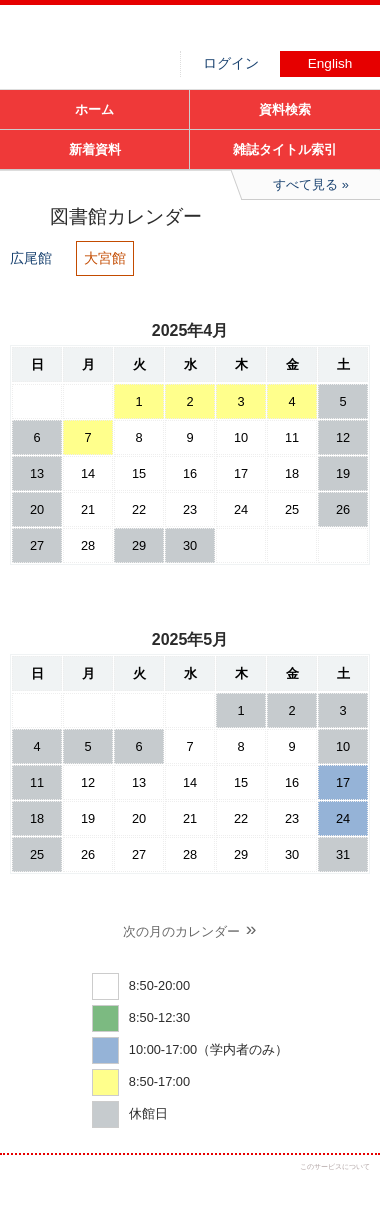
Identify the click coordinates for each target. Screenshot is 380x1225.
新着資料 (95, 149)
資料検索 (285, 109)
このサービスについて (335, 1166)
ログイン (231, 63)
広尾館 (31, 258)
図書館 (150, 35)
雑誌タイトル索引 (285, 149)
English (330, 63)
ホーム (94, 109)
